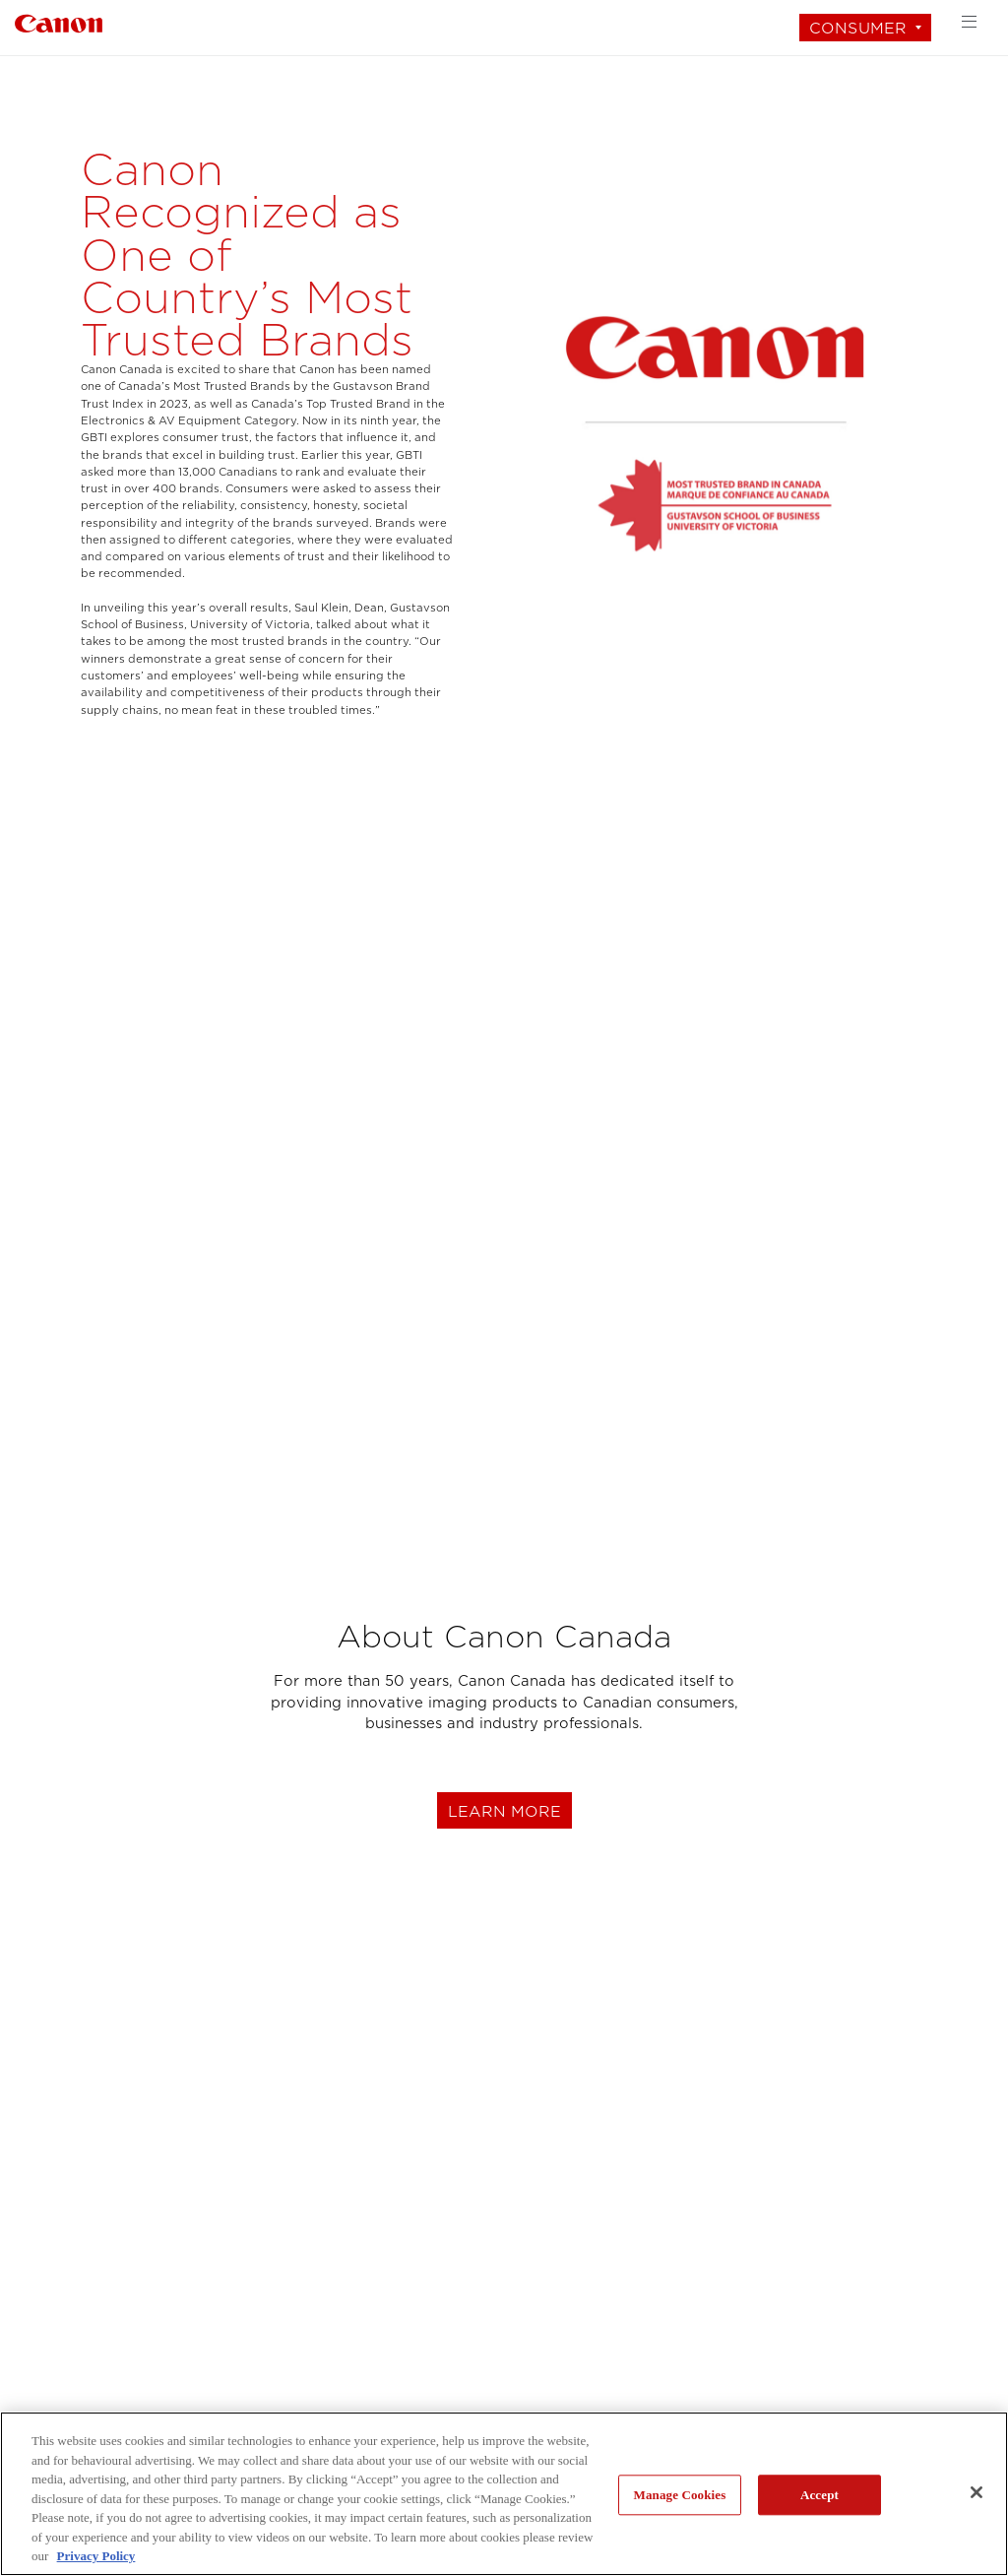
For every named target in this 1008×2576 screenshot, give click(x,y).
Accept (819, 2494)
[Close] (976, 2492)
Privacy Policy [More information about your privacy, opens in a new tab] (96, 2555)
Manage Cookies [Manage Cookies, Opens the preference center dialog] (680, 2494)
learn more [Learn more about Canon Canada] (504, 1811)
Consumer (858, 28)
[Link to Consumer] (58, 21)
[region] (504, 2494)
